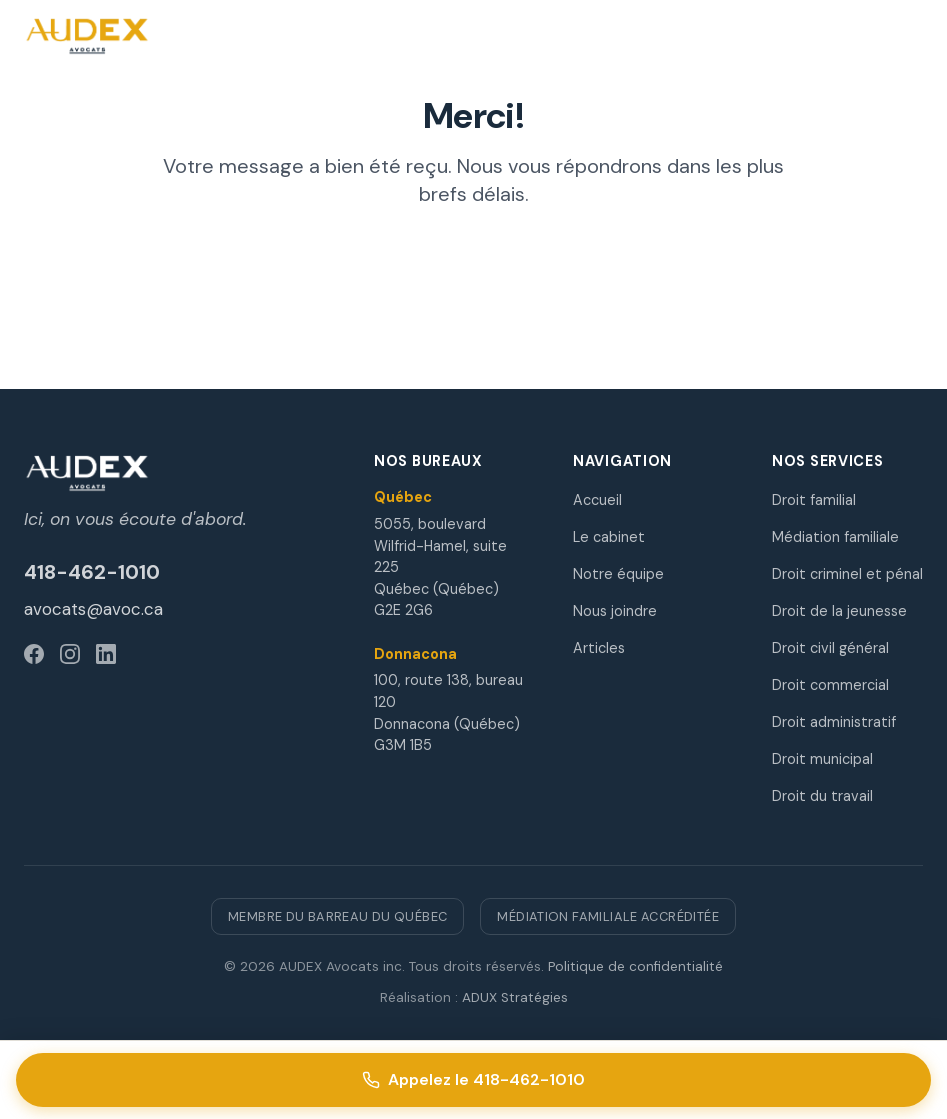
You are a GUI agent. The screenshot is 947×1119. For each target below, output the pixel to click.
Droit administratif (834, 722)
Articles (599, 648)
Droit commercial (830, 685)
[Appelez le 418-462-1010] (518, 36)
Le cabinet (609, 537)
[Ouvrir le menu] (903, 36)
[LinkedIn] (106, 654)
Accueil (597, 500)
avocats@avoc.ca (93, 609)
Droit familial (814, 500)
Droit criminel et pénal (847, 574)
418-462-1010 (92, 572)
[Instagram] (70, 654)
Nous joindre (615, 611)
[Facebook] (34, 654)
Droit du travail (822, 796)
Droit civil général (830, 648)
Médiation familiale (835, 537)
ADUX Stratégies (515, 997)
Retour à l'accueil (473, 266)
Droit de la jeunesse (839, 611)
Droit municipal (822, 759)
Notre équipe (618, 574)
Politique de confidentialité (635, 966)
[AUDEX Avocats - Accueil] (88, 36)
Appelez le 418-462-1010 (473, 1079)
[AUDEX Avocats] (175, 473)
